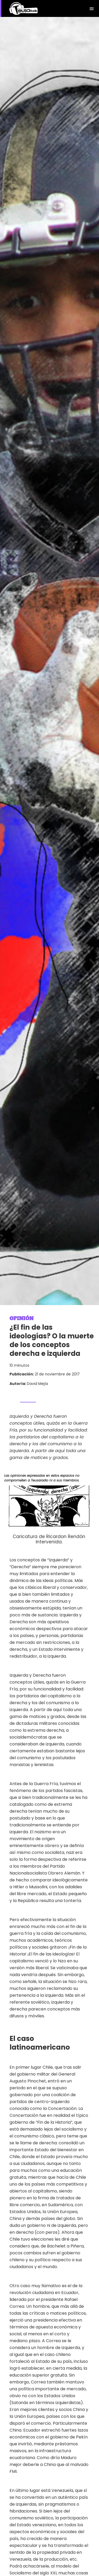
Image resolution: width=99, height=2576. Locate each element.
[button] (91, 8)
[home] (24, 8)
